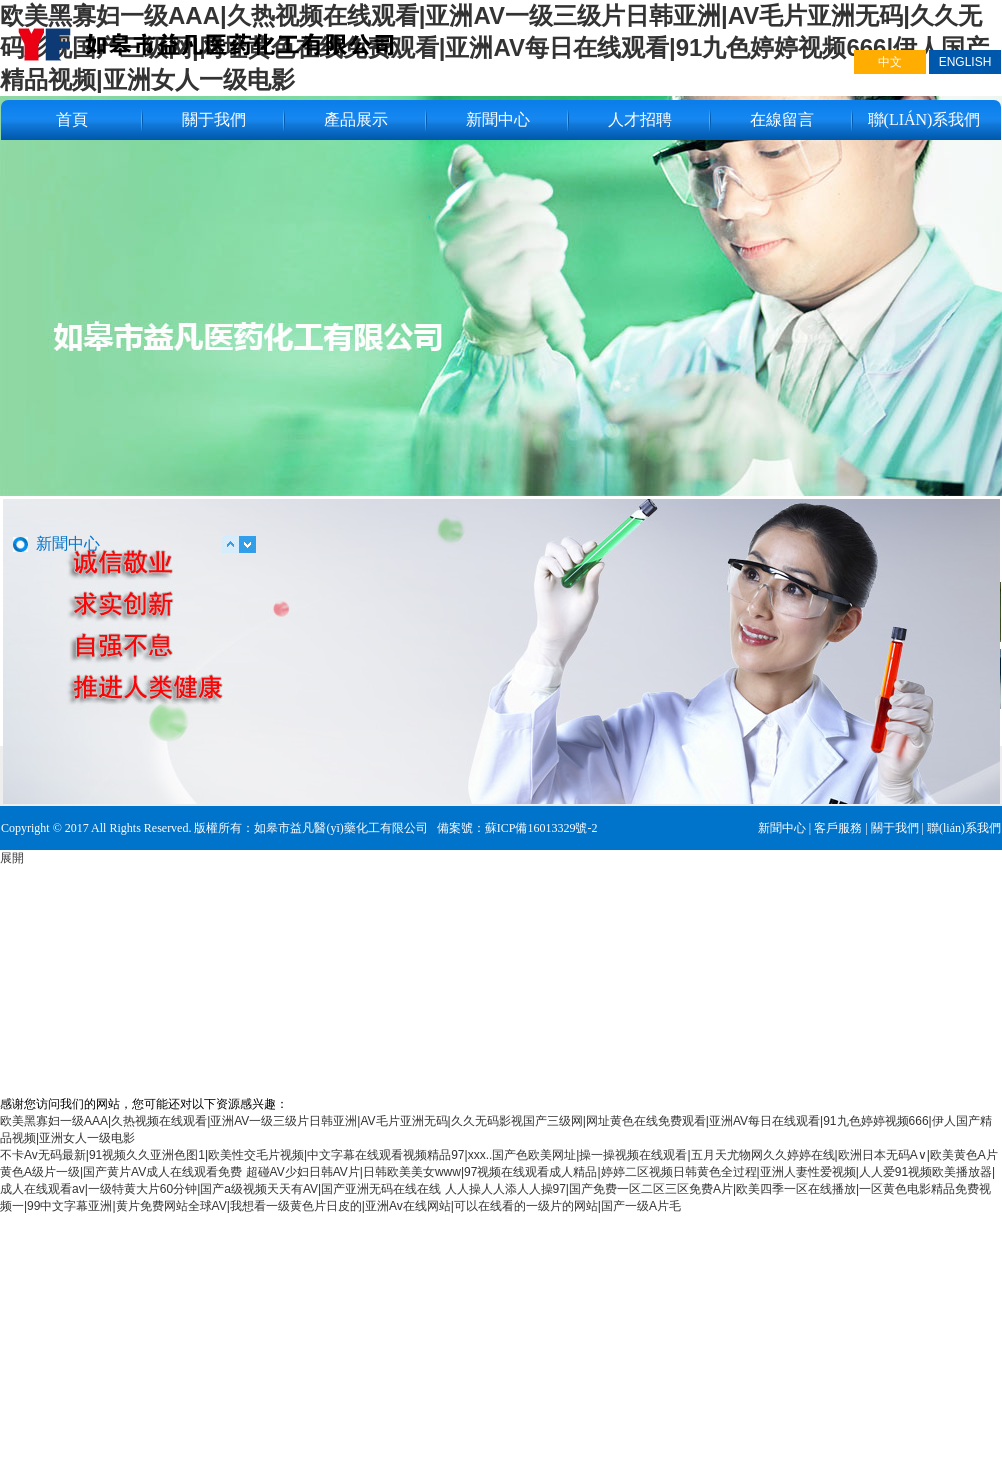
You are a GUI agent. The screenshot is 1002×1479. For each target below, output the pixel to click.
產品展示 (356, 119)
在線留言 (782, 119)
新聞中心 (498, 119)
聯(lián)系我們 (924, 119)
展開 (12, 858)
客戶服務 (838, 828)
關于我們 (214, 119)
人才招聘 (640, 119)
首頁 (72, 119)
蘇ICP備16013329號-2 (541, 828)
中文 (890, 62)
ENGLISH (965, 62)
